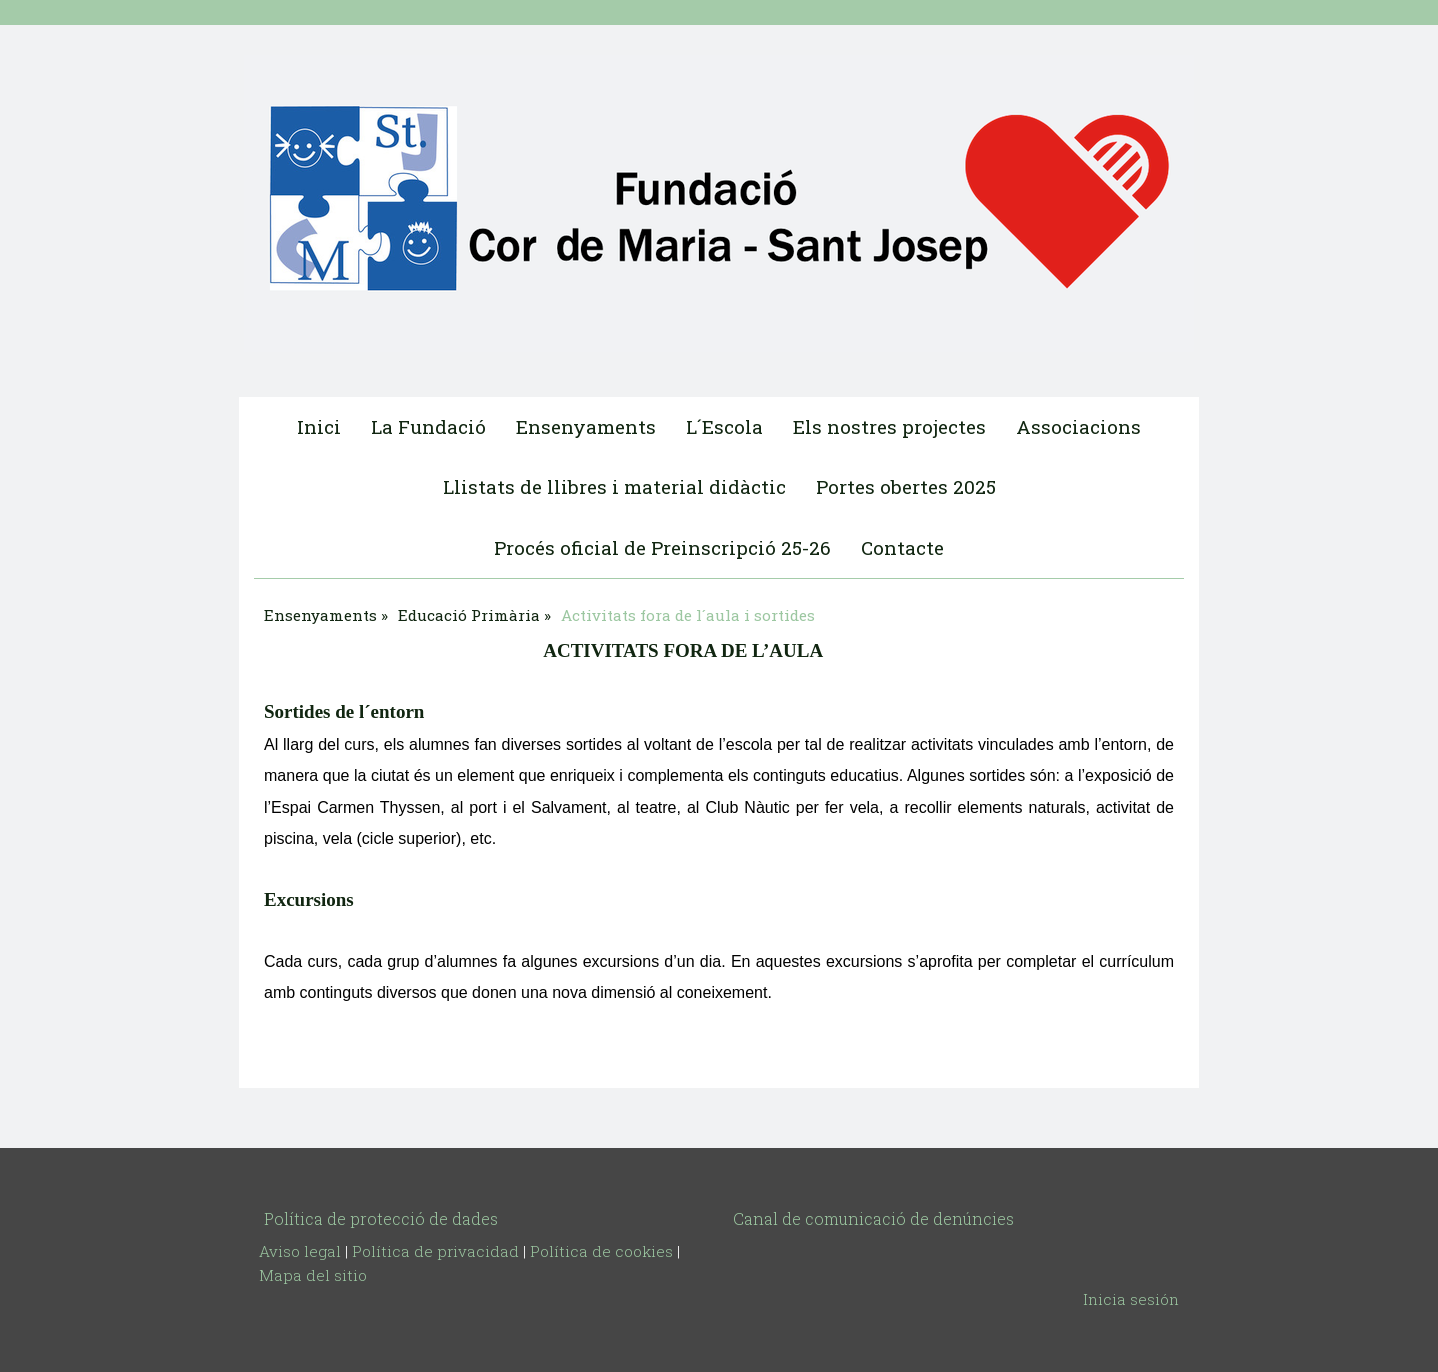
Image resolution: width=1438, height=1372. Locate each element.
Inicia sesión (1131, 1299)
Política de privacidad (435, 1251)
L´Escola (724, 426)
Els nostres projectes (889, 426)
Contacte (902, 547)
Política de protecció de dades (381, 1218)
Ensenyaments (586, 426)
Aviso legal (300, 1251)
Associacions (1078, 426)
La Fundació (428, 426)
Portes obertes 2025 (906, 486)
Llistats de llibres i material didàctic (614, 486)
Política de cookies (601, 1251)
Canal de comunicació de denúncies (873, 1218)
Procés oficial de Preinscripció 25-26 (662, 547)
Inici (319, 426)
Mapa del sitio (313, 1275)
